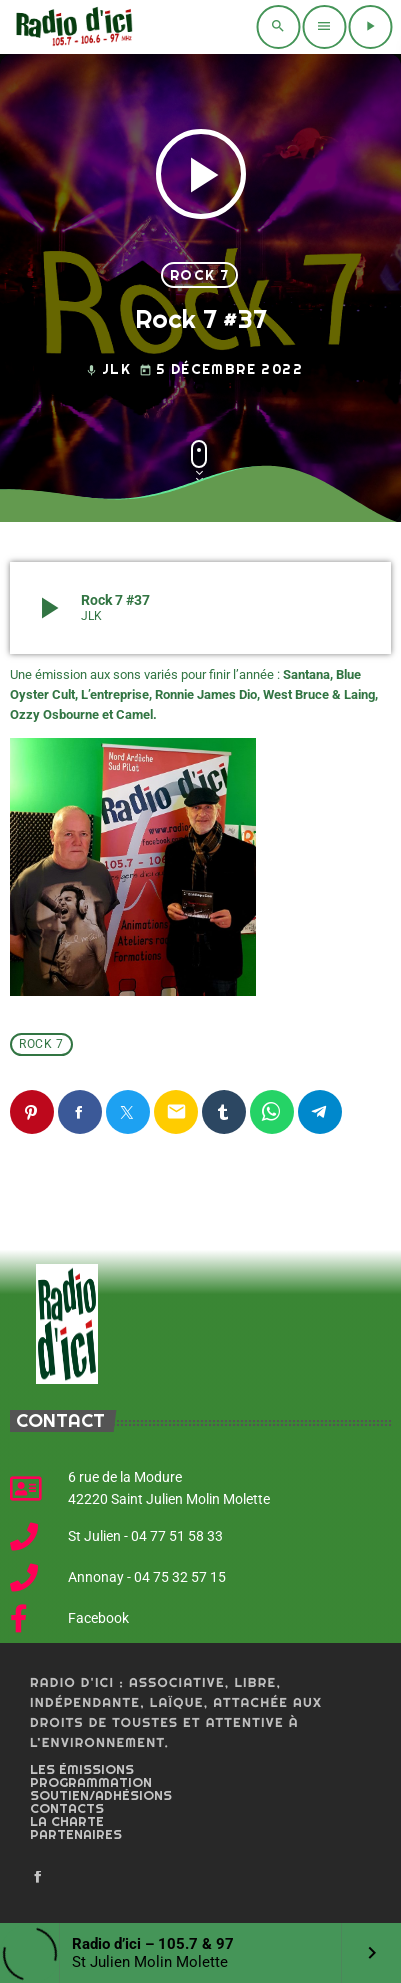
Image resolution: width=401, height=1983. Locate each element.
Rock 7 (199, 275)
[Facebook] (38, 1878)
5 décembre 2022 (221, 369)
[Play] (370, 27)
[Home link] (71, 27)
